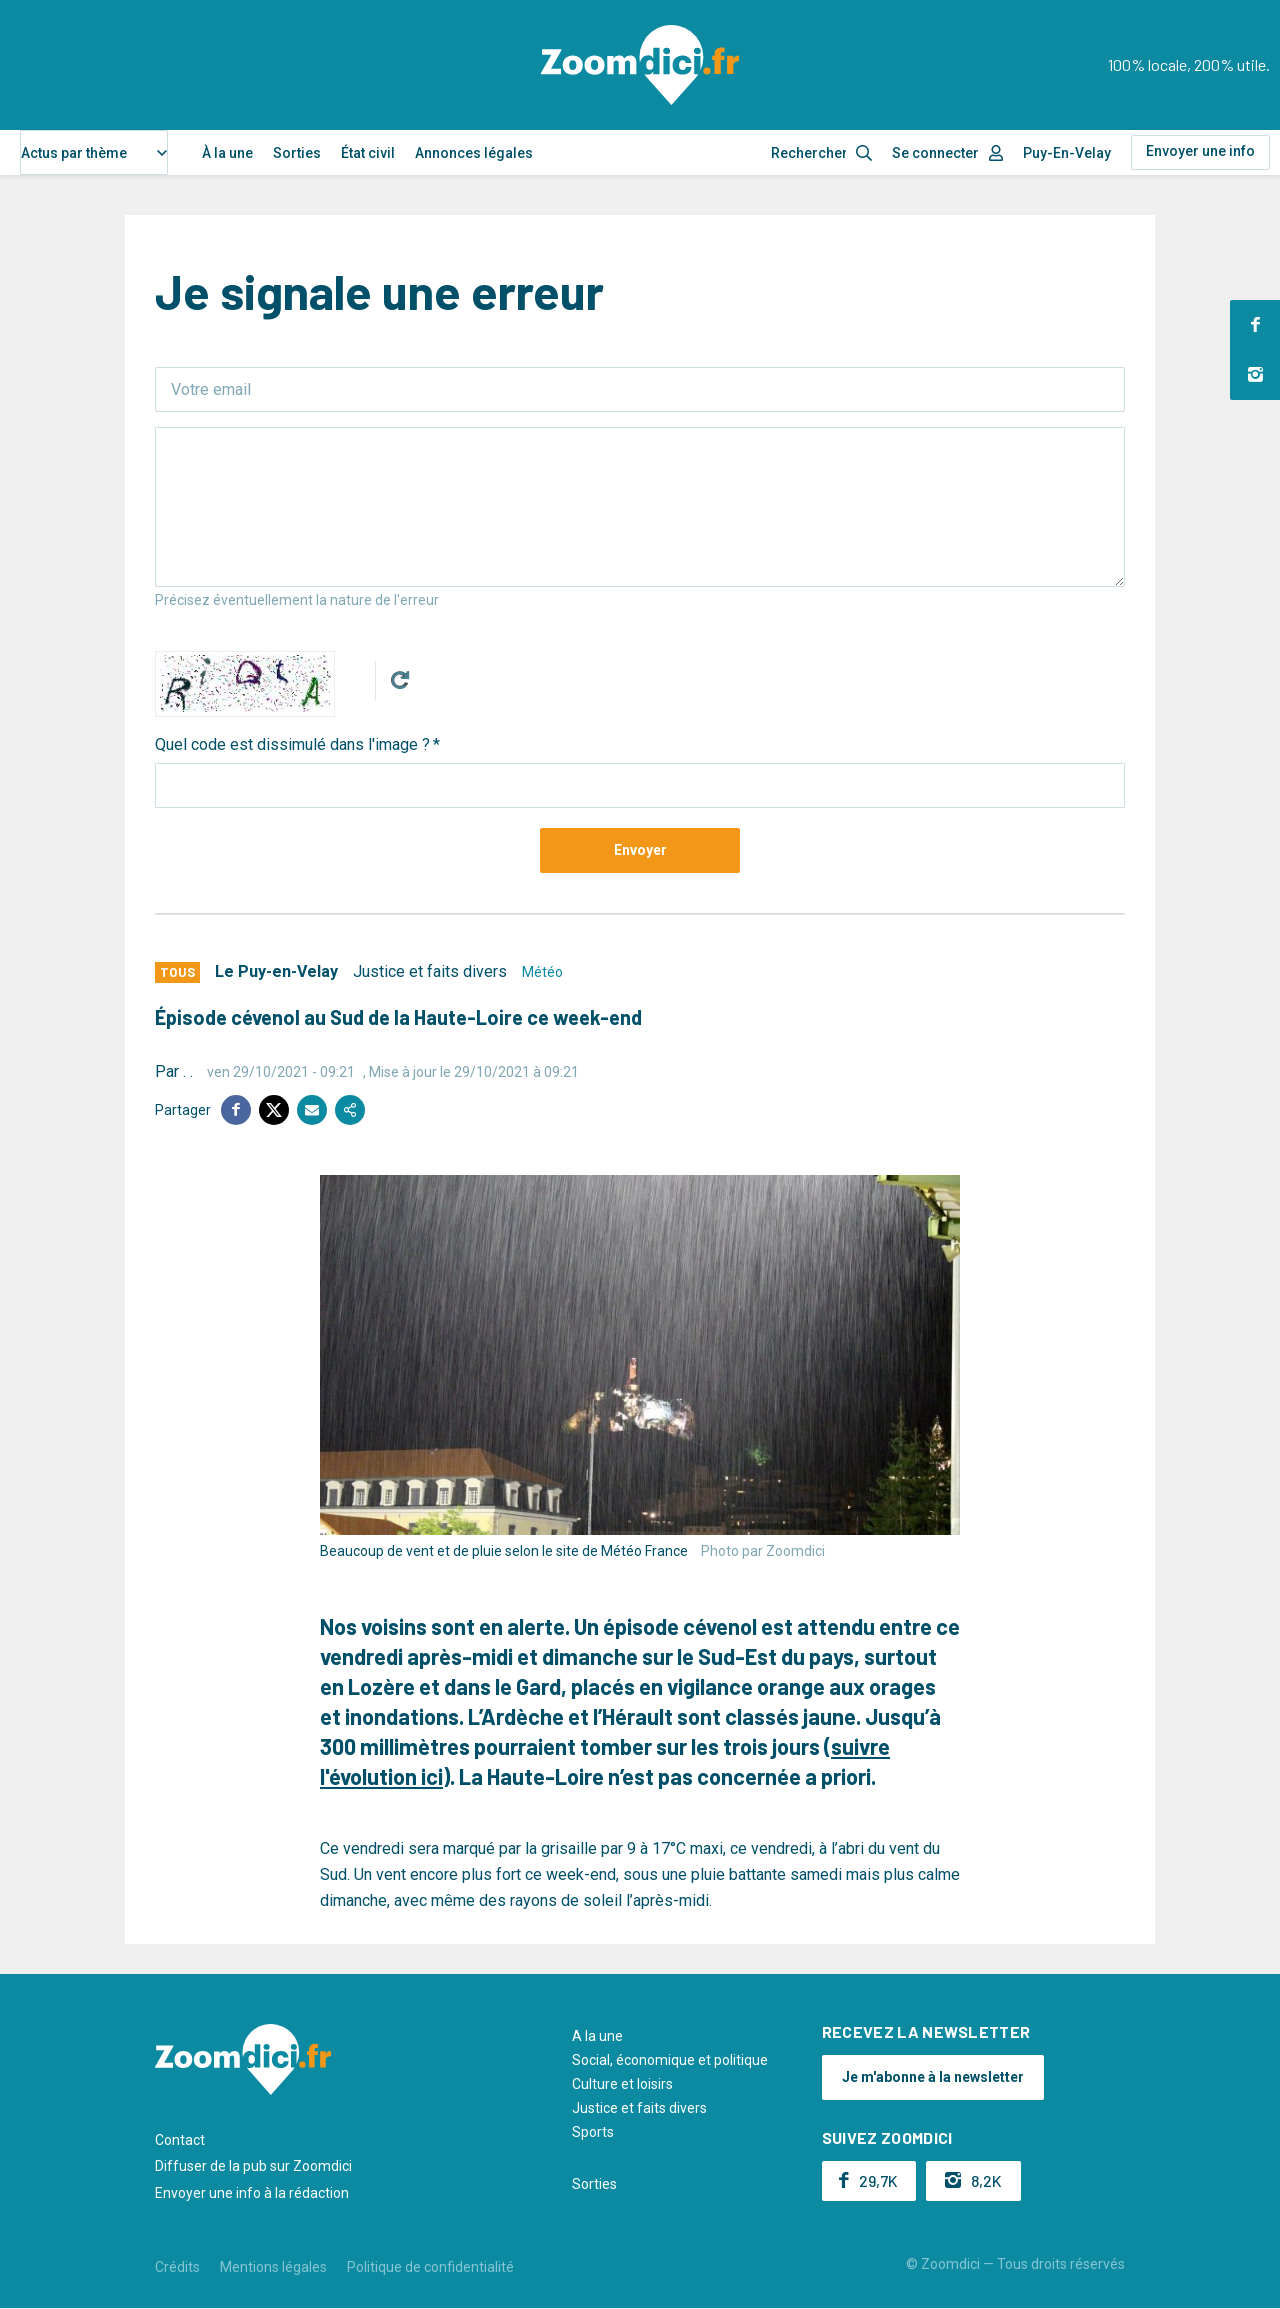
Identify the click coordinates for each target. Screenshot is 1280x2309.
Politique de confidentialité (430, 2267)
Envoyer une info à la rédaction (252, 2193)
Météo (542, 972)
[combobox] (94, 152)
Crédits (177, 2267)
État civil (368, 153)
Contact (180, 2140)
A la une (597, 2036)
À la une (227, 153)
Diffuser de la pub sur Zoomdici (253, 2166)
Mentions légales (273, 2267)
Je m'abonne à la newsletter (933, 2077)
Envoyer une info (1200, 151)
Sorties (297, 153)
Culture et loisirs (622, 2084)
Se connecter (935, 153)
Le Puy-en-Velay (276, 971)
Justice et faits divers (430, 971)
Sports (593, 2132)
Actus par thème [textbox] (74, 153)
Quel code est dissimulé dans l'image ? (292, 744)
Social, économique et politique (670, 2060)
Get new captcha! (400, 680)
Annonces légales (474, 153)
